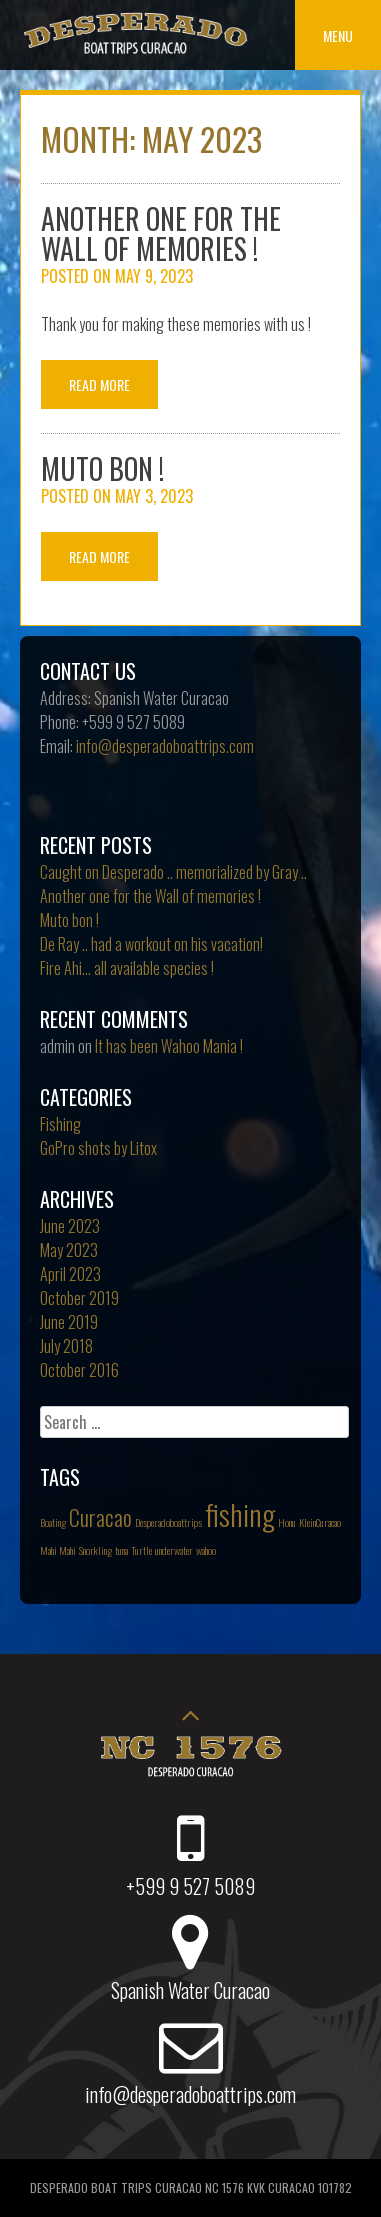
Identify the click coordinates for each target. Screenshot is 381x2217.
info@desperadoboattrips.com (165, 746)
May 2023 (69, 1250)
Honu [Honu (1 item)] (287, 1522)
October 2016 (79, 1370)
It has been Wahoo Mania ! (169, 1046)
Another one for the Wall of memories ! (161, 233)
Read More (99, 384)
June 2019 (69, 1322)
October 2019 (79, 1298)
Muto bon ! (102, 468)
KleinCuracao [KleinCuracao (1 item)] (320, 1522)
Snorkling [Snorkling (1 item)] (95, 1550)
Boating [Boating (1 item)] (53, 1522)
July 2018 (66, 1346)
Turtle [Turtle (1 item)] (141, 1550)
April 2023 (70, 1274)
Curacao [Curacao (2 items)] (100, 1517)
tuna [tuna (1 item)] (121, 1550)
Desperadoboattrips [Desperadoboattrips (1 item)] (168, 1522)
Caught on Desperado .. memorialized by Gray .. (173, 872)
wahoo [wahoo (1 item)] (206, 1550)
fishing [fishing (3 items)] (240, 1513)
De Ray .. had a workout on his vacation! (151, 944)
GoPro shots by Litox (98, 1148)
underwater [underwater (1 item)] (174, 1550)
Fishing (60, 1124)
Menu (338, 35)
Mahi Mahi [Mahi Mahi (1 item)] (58, 1550)
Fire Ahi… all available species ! (127, 968)
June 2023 (70, 1226)
